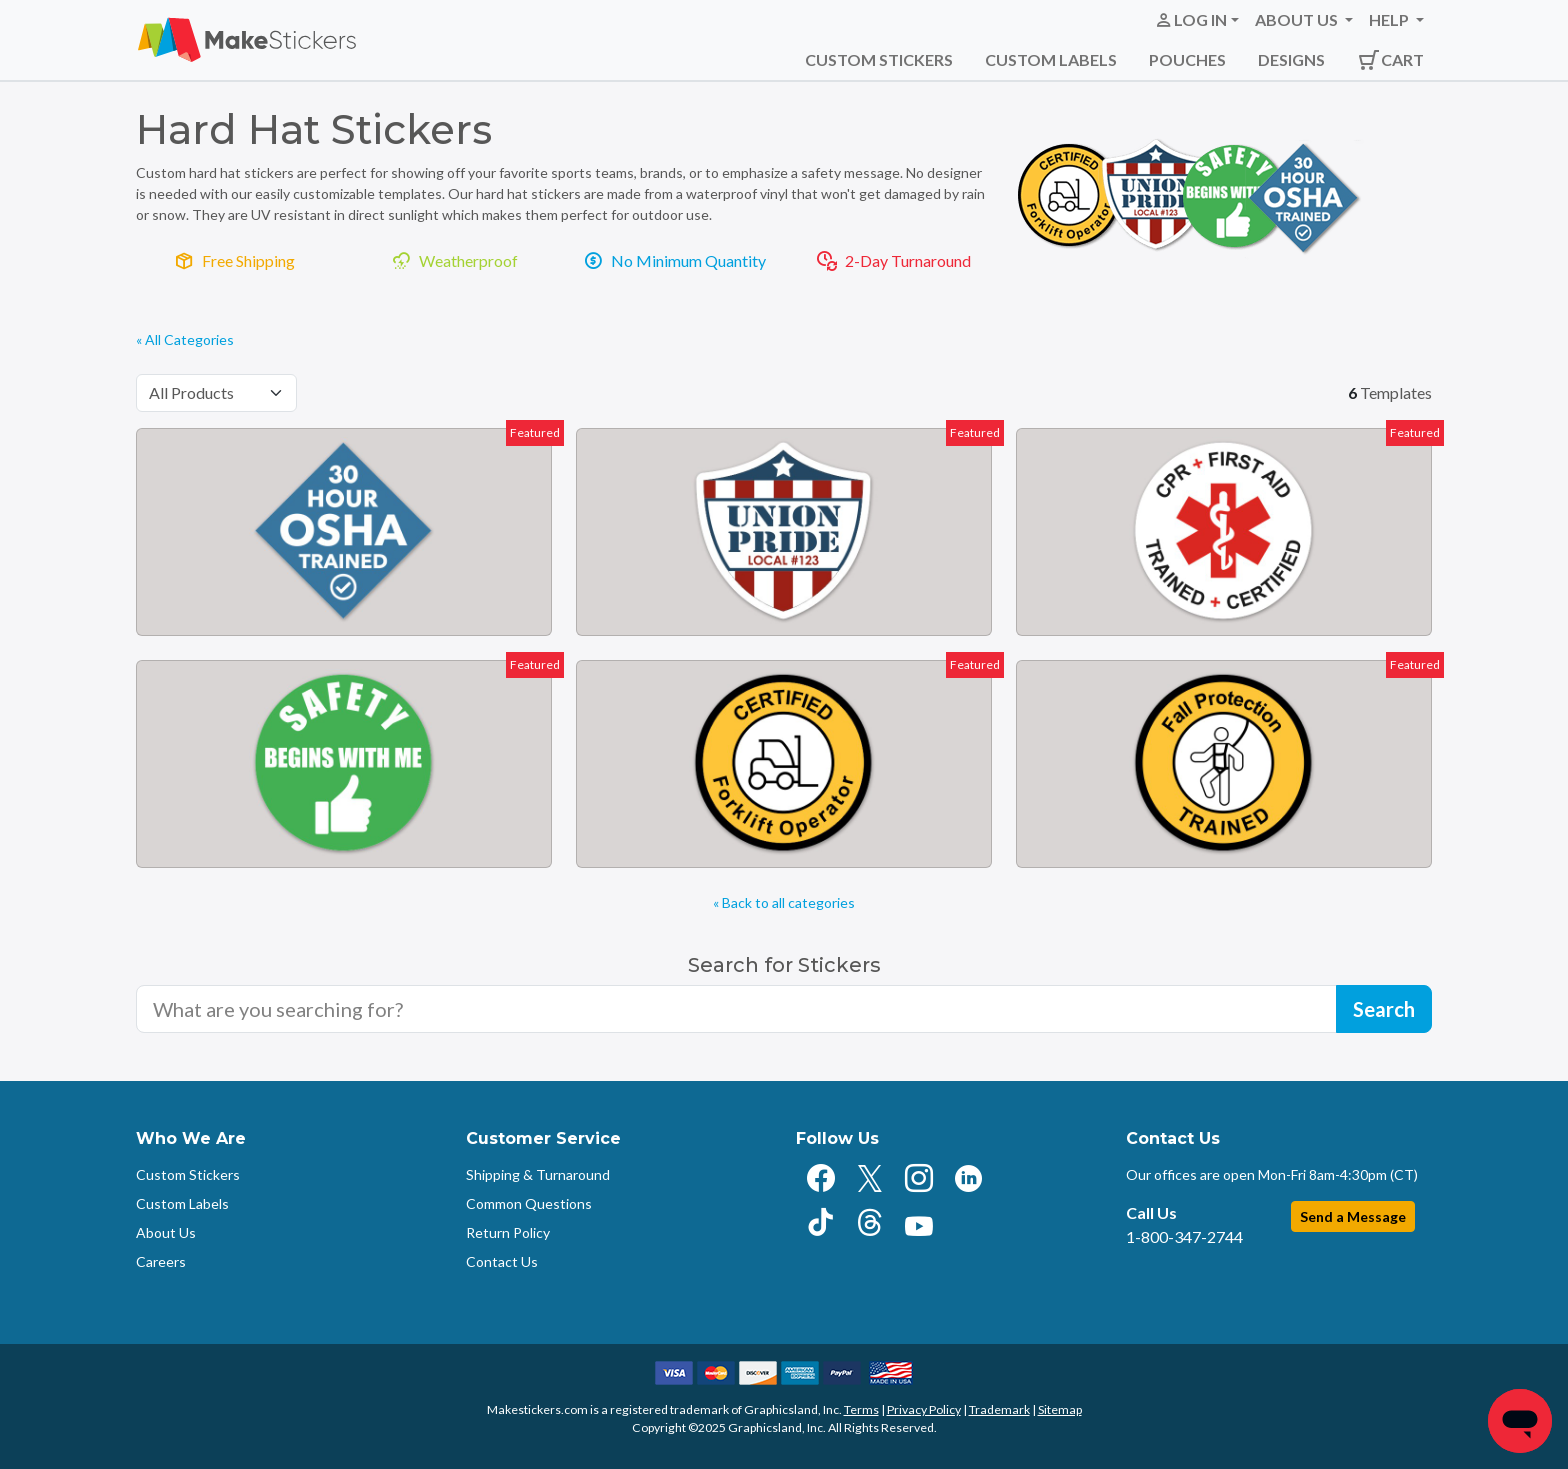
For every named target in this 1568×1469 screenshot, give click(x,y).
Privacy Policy (924, 1409)
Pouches (1187, 59)
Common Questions (529, 1203)
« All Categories (185, 339)
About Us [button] (1298, 19)
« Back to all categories (784, 902)
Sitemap (1060, 1409)
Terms (861, 1409)
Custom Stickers (879, 59)
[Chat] (1520, 1421)
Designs (1291, 59)
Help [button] (1390, 19)
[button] (1196, 20)
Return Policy (508, 1232)
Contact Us (502, 1261)
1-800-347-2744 (1184, 1236)
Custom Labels (1051, 59)
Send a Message (1353, 1216)
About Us (166, 1232)
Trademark (999, 1409)
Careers (161, 1261)
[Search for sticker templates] (736, 1009)
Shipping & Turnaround (538, 1174)
